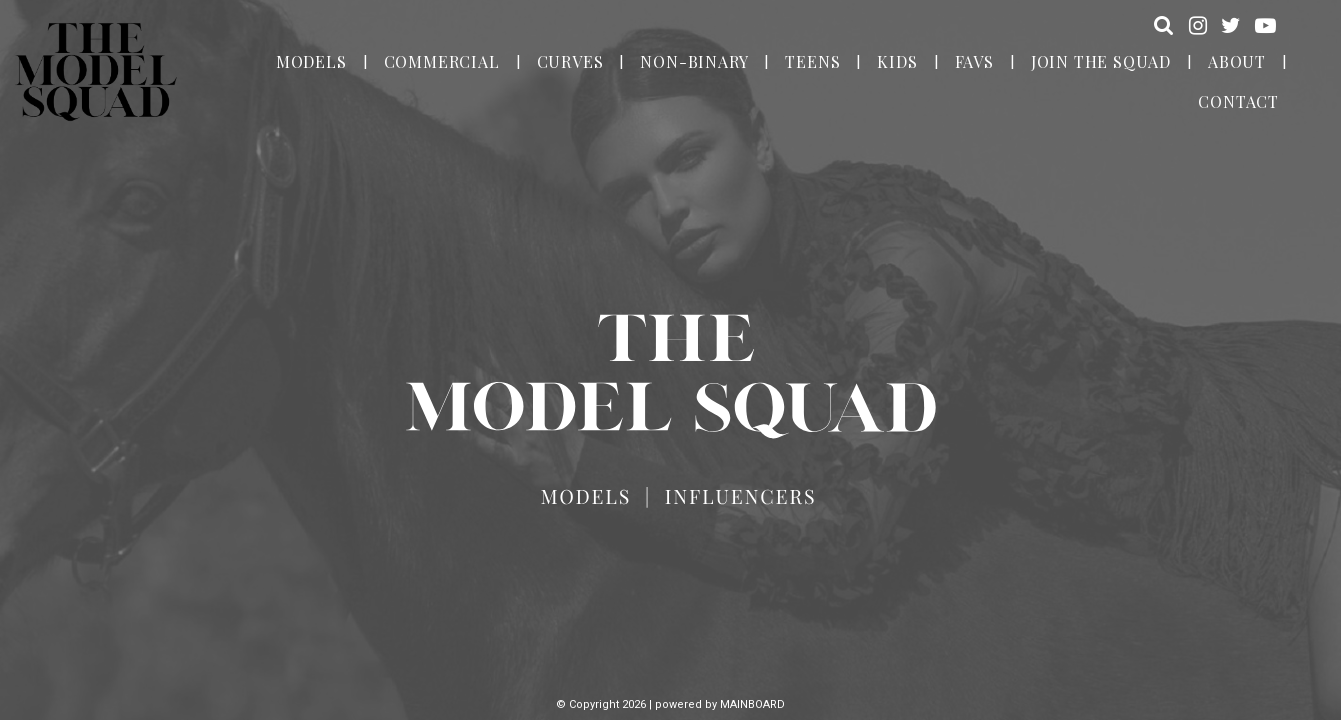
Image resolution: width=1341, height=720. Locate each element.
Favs (974, 61)
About (1237, 61)
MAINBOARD (752, 704)
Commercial (442, 61)
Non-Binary (694, 61)
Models (311, 61)
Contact (1238, 101)
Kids (897, 61)
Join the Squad (1101, 61)
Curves (570, 61)
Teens (812, 61)
